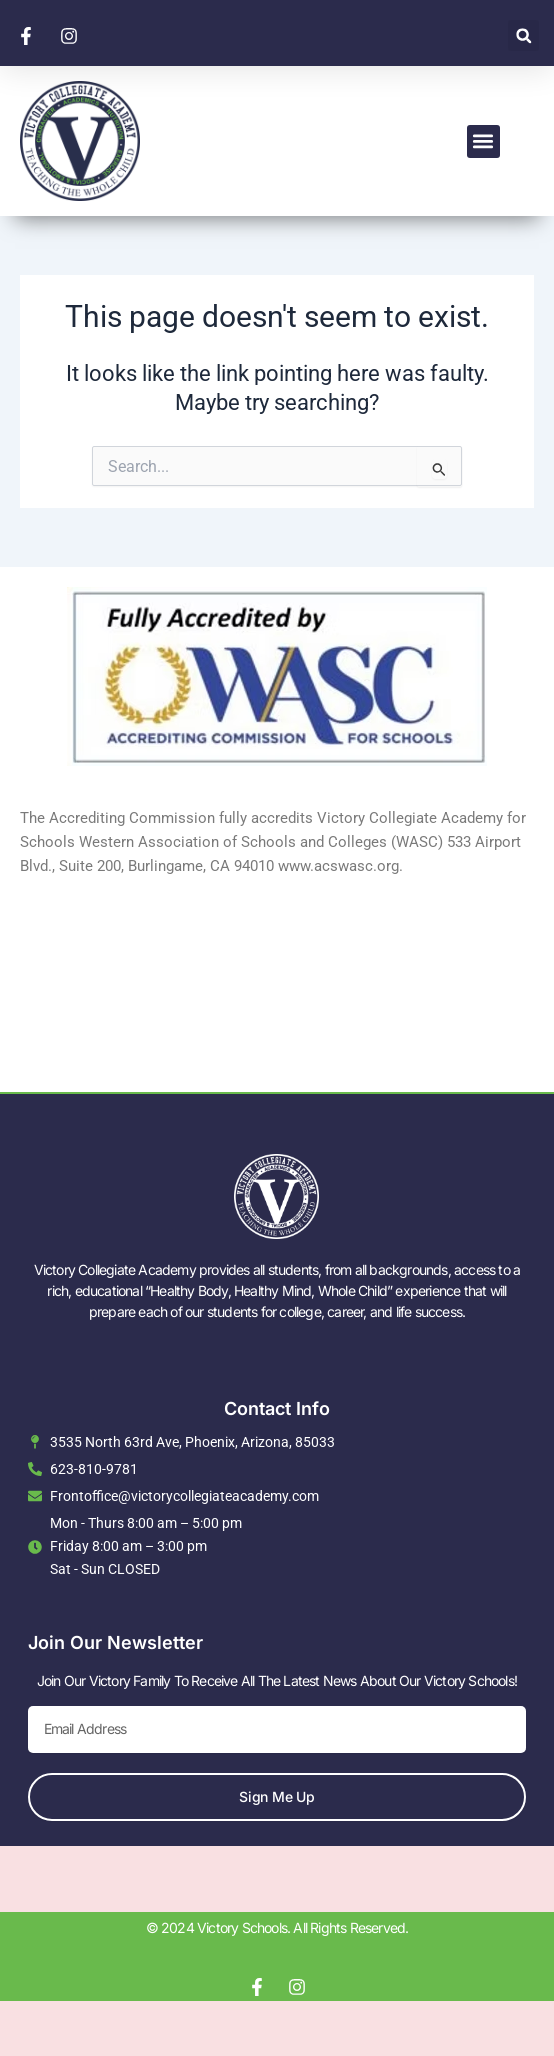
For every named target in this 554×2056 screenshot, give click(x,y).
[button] (523, 35)
